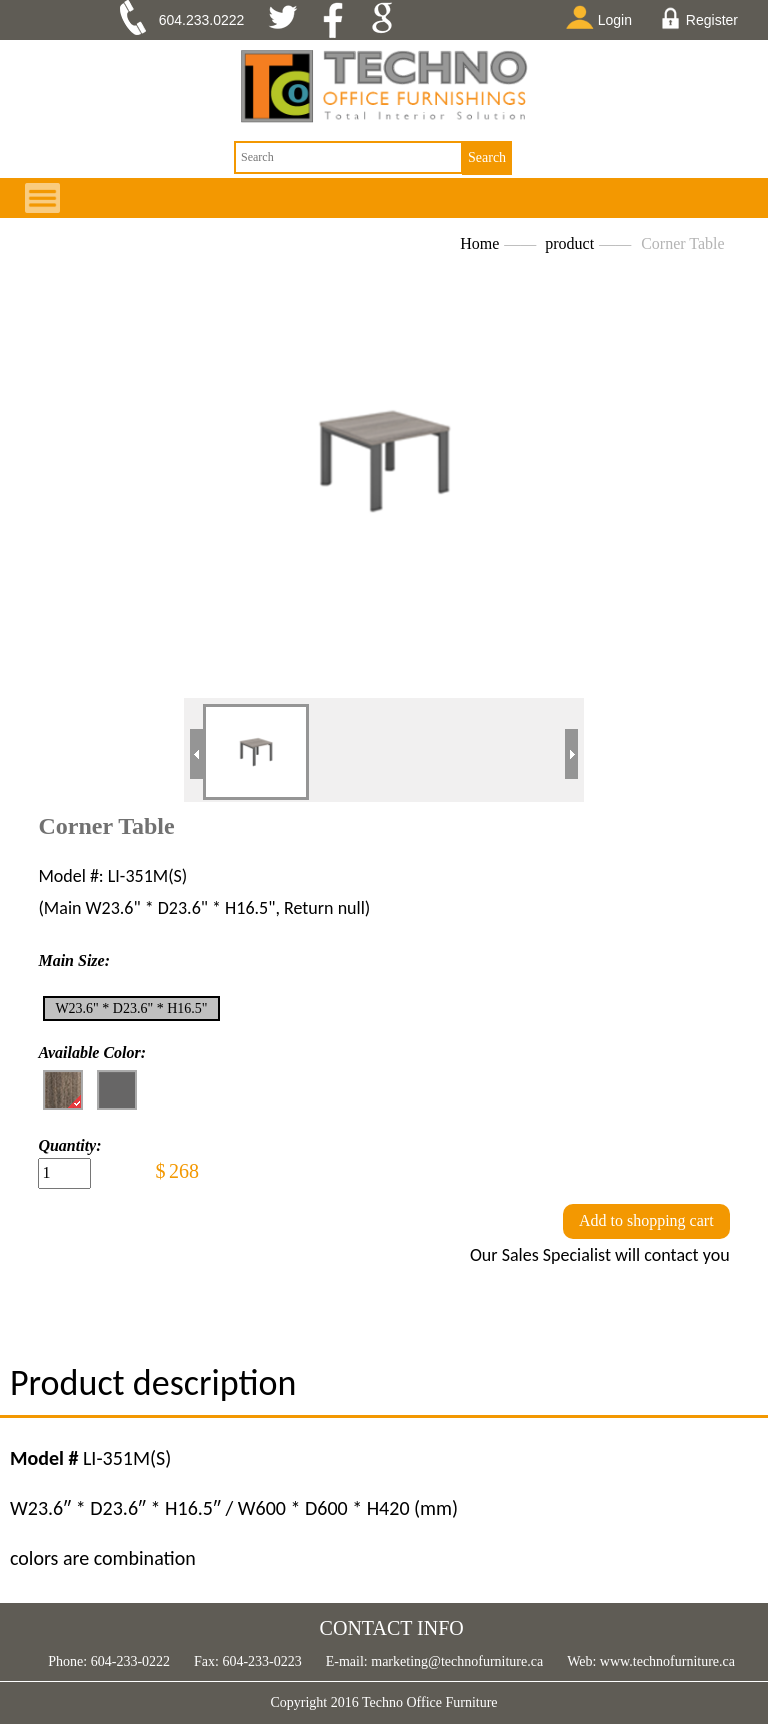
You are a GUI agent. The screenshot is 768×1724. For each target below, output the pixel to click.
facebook (339, 20)
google (388, 20)
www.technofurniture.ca (665, 1661)
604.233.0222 (202, 20)
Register (699, 18)
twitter (290, 20)
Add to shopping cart (646, 1220)
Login (602, 17)
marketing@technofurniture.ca (455, 1661)
